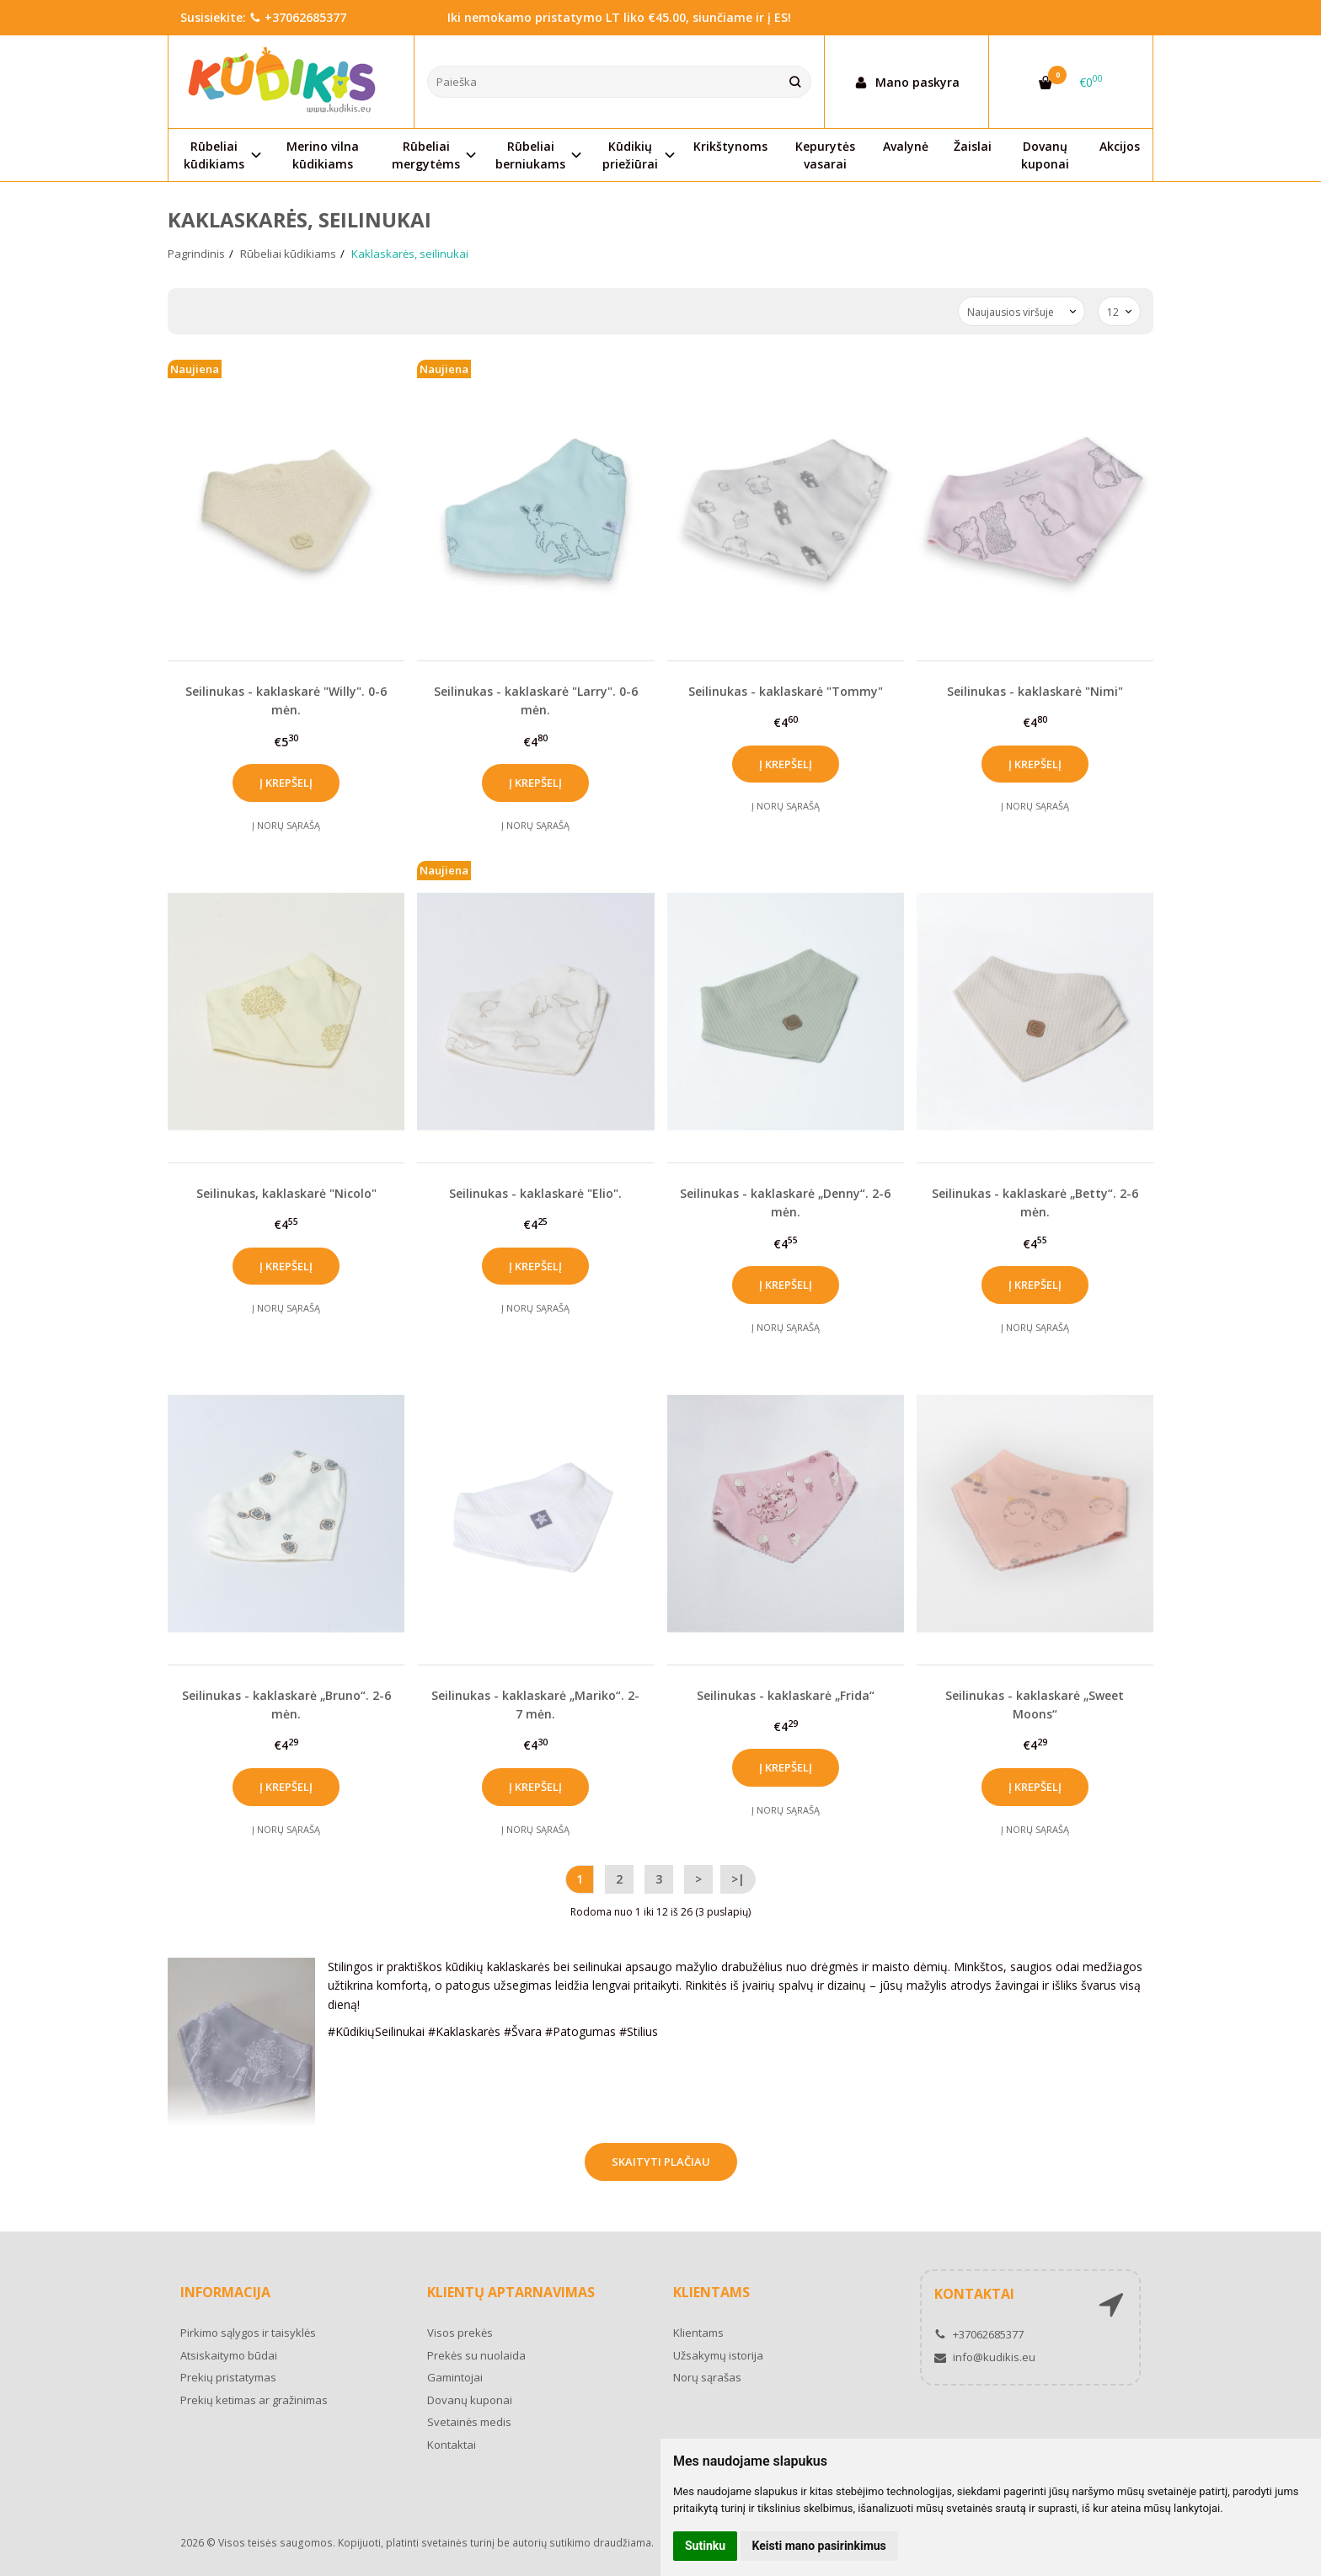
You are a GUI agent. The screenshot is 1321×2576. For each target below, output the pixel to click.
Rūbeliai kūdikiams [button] (214, 155)
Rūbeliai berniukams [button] (530, 155)
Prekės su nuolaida (476, 2355)
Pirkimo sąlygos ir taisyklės (248, 2332)
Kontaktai (451, 2444)
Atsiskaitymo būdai (228, 2355)
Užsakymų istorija (718, 2355)
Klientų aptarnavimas (511, 2292)
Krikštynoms (730, 146)
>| (738, 1879)
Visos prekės (460, 2332)
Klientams (711, 2292)
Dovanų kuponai (1045, 155)
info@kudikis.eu (984, 2357)
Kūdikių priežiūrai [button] (630, 155)
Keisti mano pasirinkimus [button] (819, 2545)
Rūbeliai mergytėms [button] (426, 155)
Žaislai (973, 146)
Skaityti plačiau (661, 2161)
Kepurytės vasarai (825, 155)
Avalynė (905, 146)
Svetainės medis (469, 2421)
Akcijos (1119, 146)
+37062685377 (297, 17)
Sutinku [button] (705, 2545)
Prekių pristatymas (228, 2377)
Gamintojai (455, 2377)
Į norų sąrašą (286, 825)
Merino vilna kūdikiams (322, 155)
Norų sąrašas (707, 2377)
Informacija (225, 2292)
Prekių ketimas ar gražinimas (254, 2400)
